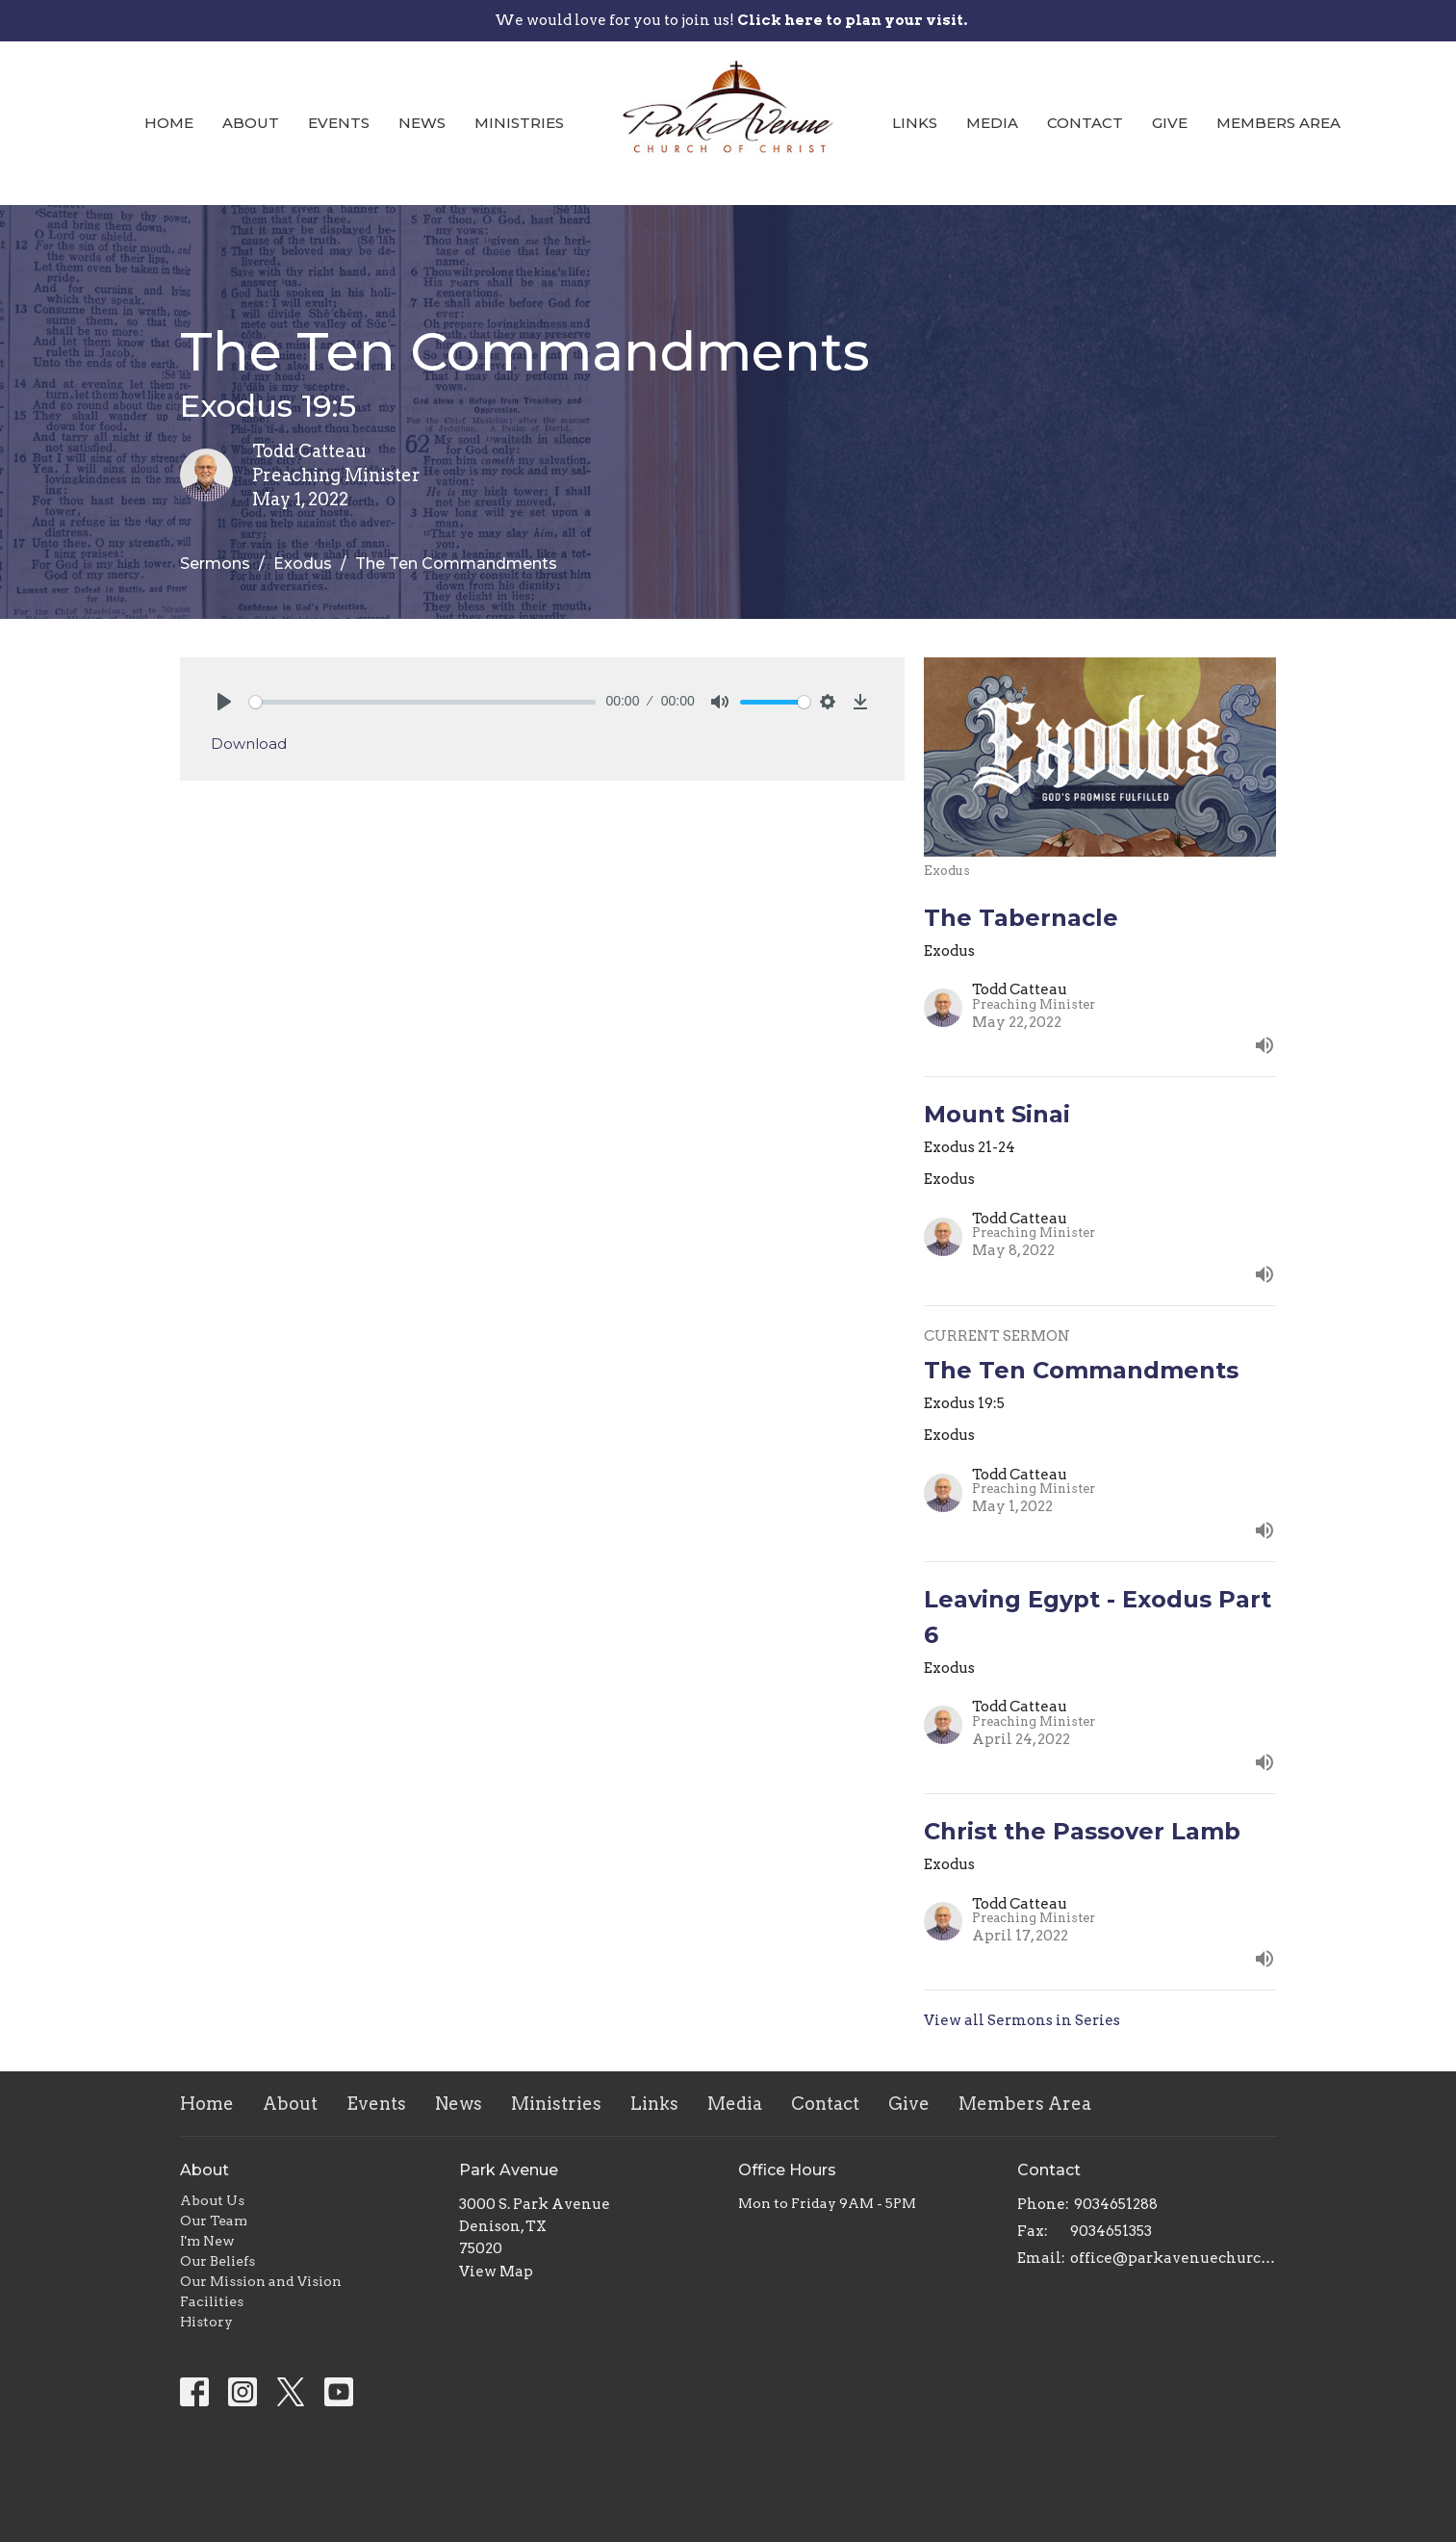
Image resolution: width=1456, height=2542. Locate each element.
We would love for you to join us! (731, 20)
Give (1170, 123)
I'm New (207, 2240)
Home (168, 123)
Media (992, 123)
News (422, 123)
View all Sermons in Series (1022, 2020)
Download (249, 743)
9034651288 (1116, 2204)
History (206, 2321)
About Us (212, 2200)
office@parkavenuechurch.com (1173, 2258)
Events (339, 123)
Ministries (519, 123)
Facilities (211, 2301)
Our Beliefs (217, 2261)
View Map (496, 2271)
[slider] (423, 702)
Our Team (213, 2220)
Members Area (1278, 123)
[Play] (224, 701)
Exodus (302, 563)
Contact (1085, 123)
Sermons (215, 563)
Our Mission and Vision (261, 2281)
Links (914, 123)
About (250, 123)
